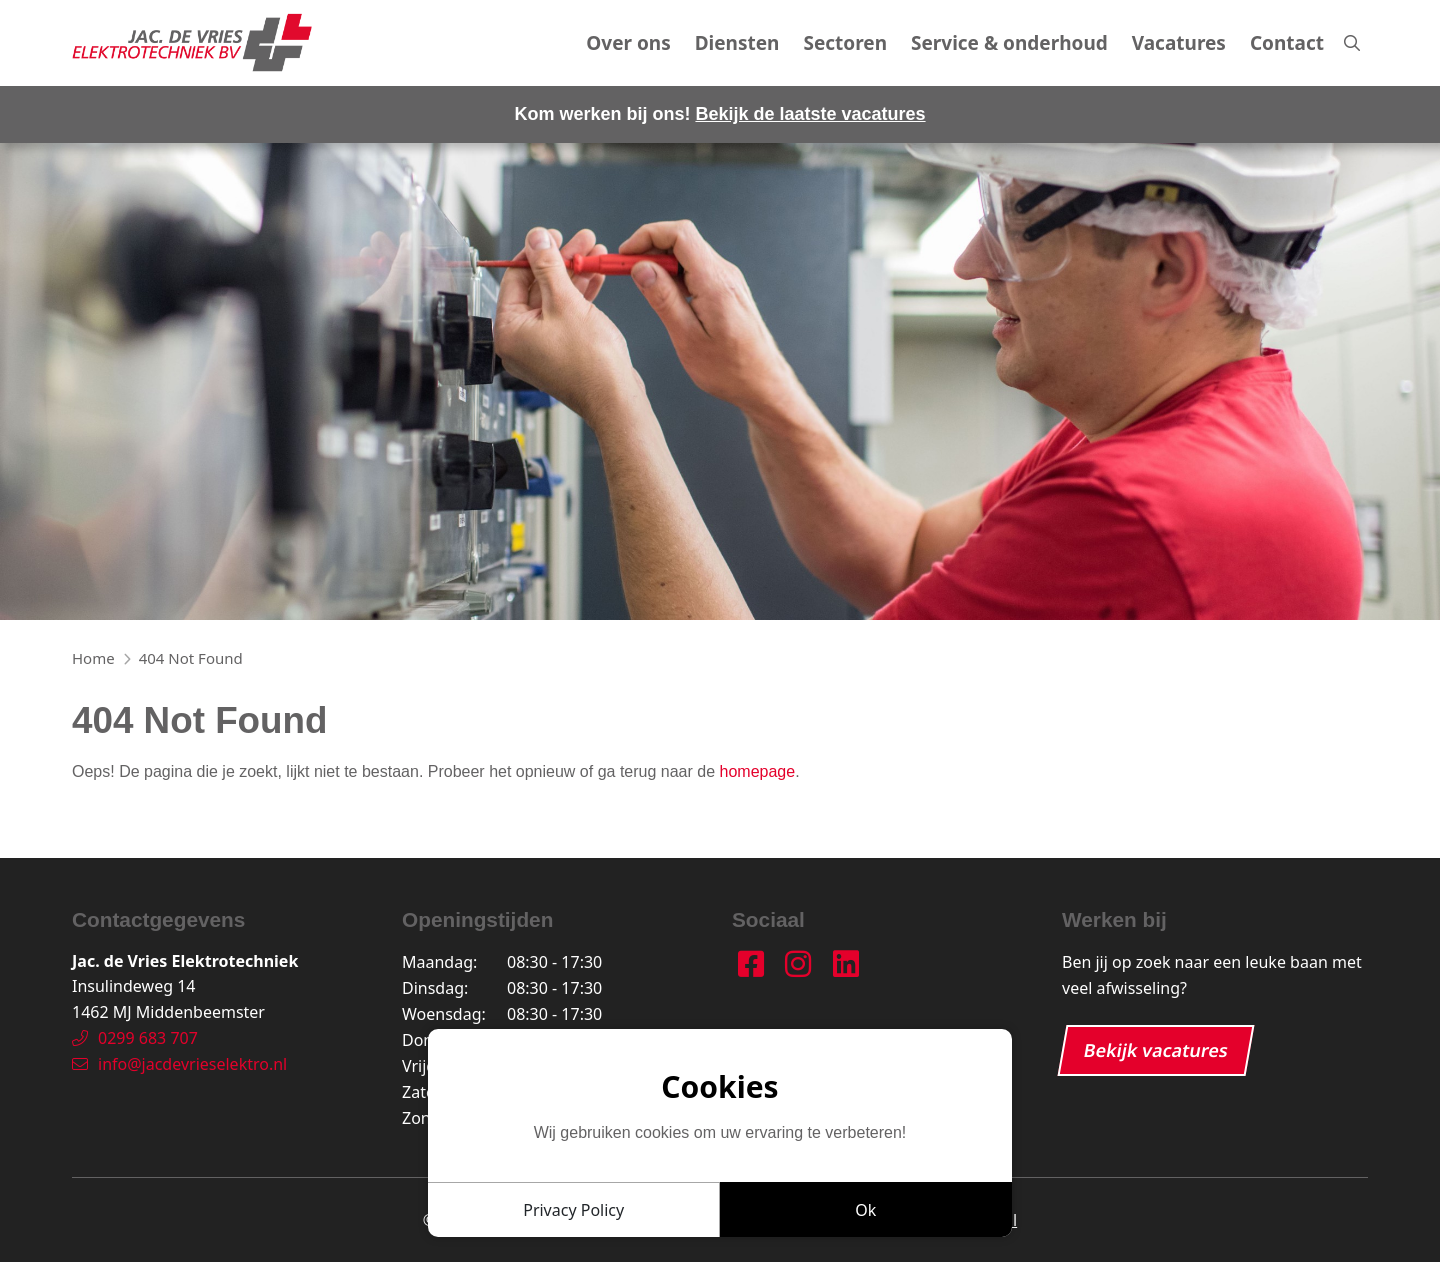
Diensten (737, 43)
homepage (758, 771)
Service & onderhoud (1009, 43)
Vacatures (1179, 43)
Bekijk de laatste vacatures (810, 114)
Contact (1287, 43)
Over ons (628, 43)
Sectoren (845, 43)
